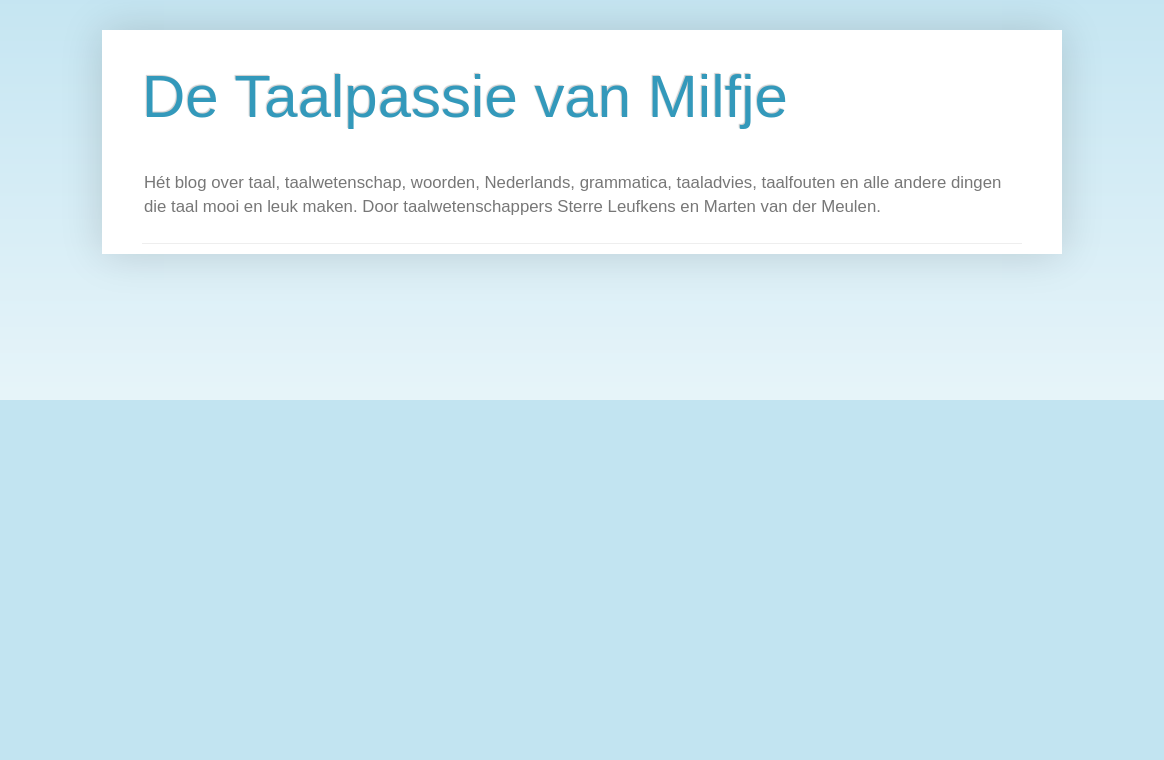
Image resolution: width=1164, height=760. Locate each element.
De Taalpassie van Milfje (465, 96)
